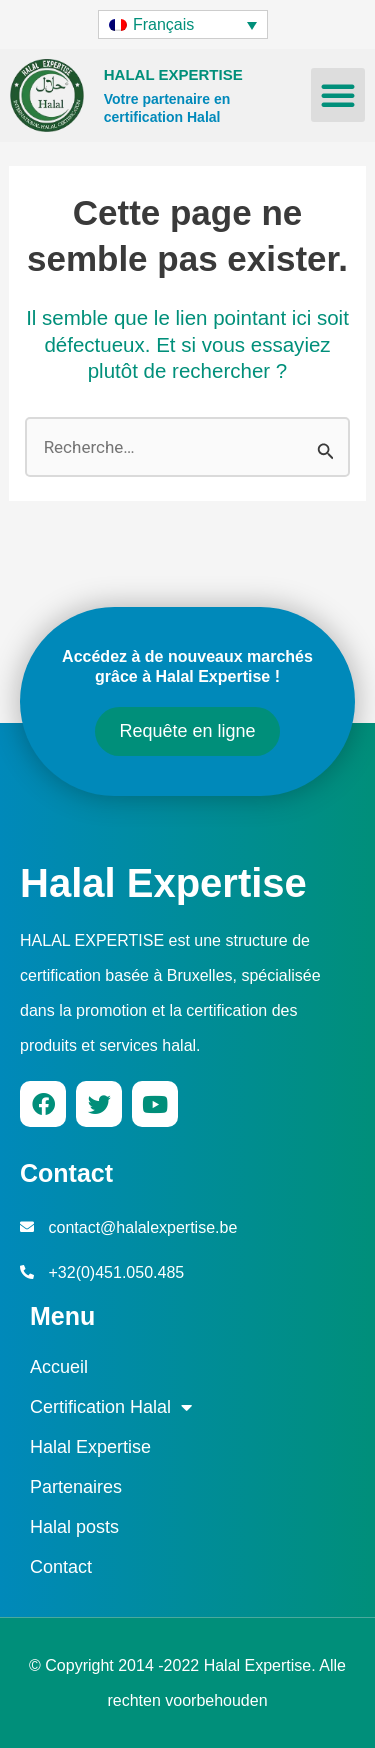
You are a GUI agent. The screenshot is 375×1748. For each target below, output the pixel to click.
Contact (61, 1567)
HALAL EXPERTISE (173, 74)
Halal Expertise (163, 883)
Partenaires (76, 1487)
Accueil (59, 1367)
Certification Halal (111, 1407)
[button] (338, 95)
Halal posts (74, 1527)
